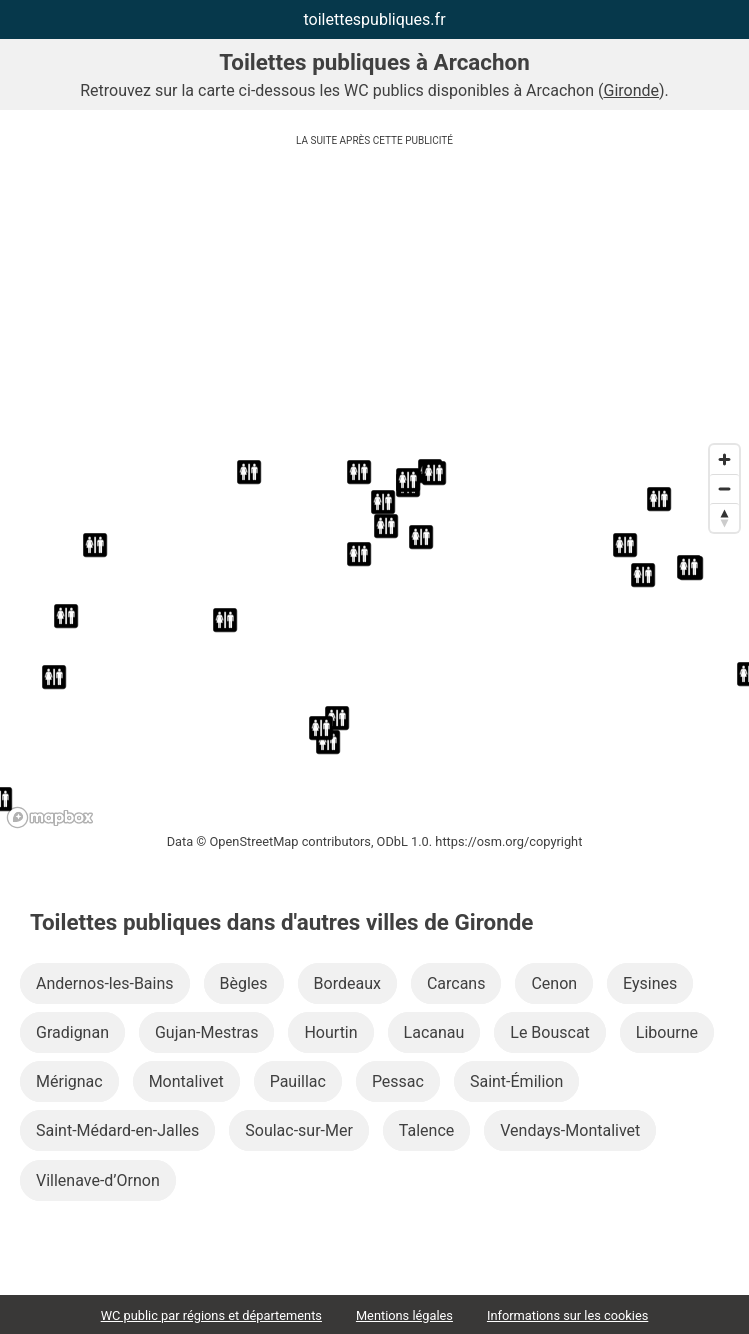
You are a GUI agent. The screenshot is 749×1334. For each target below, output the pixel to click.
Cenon (554, 983)
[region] (374, 635)
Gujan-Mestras (207, 1032)
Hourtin (330, 1032)
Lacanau (434, 1032)
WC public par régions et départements (211, 1315)
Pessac (398, 1081)
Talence (426, 1130)
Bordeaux (347, 983)
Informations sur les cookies (567, 1315)
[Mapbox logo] (50, 817)
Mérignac (69, 1081)
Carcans (456, 983)
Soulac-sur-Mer (299, 1130)
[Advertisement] (374, 295)
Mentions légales (404, 1315)
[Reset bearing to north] (724, 517)
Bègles (244, 983)
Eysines (650, 983)
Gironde (632, 90)
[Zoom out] (724, 488)
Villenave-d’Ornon (98, 1180)
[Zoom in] (724, 459)
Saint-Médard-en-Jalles (117, 1130)
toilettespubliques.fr (374, 19)
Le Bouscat (550, 1032)
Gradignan (72, 1032)
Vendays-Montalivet (570, 1130)
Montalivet (186, 1081)
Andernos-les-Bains (105, 983)
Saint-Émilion (516, 1081)
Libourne (667, 1032)
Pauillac (298, 1081)
